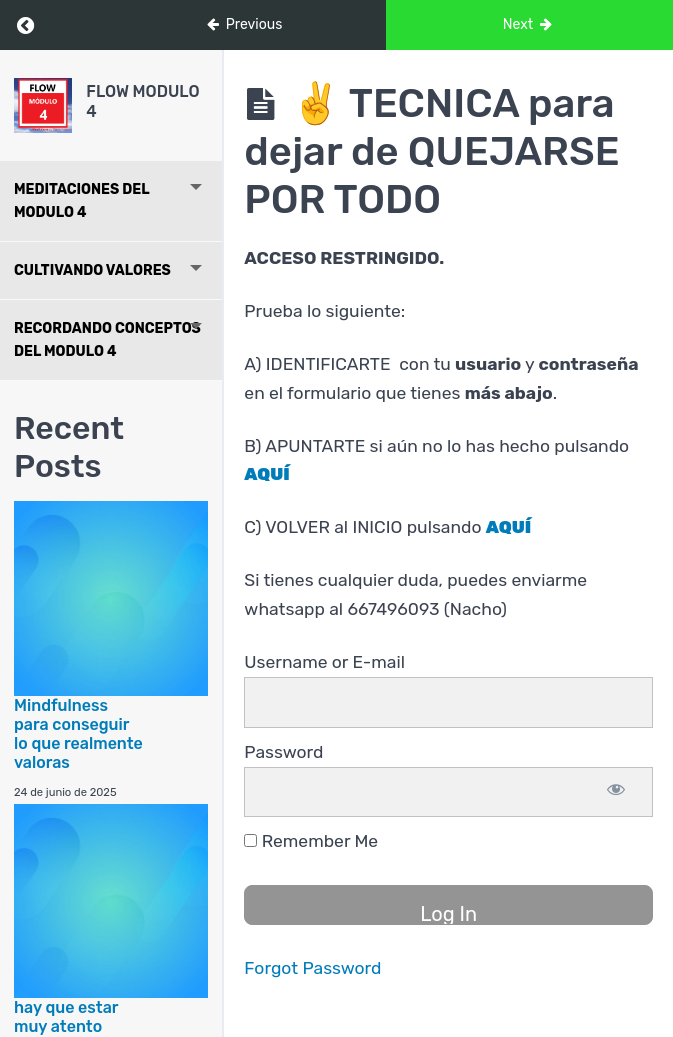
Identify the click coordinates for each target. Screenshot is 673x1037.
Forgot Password (312, 968)
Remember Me (311, 841)
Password (283, 752)
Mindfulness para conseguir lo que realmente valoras (78, 734)
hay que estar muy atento (66, 1017)
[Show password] (616, 792)
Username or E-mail (324, 662)
